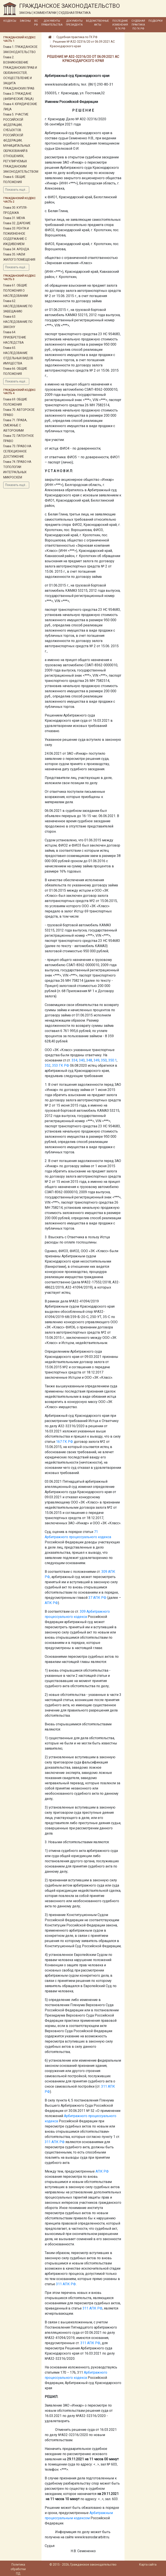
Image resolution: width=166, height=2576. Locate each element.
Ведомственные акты (97, 22)
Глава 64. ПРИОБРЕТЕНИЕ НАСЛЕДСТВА (14, 337)
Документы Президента (74, 22)
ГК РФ (64, 1065)
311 (104, 2086)
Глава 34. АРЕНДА (16, 249)
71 (96, 1532)
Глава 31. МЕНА (14, 218)
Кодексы (9, 20)
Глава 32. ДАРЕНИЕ (17, 223)
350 (104, 1060)
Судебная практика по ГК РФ (138, 24)
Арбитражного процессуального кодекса (78, 1537)
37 (90, 1598)
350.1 (112, 1060)
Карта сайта (147, 2564)
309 (104, 1572)
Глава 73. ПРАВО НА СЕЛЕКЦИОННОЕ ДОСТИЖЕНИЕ (17, 451)
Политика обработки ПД (18, 2569)
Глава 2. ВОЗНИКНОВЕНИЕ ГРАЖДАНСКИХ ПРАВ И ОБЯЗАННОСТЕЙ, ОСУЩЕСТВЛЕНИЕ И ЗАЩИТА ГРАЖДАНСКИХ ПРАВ (20, 72)
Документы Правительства (51, 22)
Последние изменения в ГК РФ (120, 24)
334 (74, 1060)
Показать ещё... (16, 189)
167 (59, 1442)
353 (55, 1065)
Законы (25, 20)
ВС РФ (36, 22)
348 (89, 1060)
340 (82, 1060)
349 (96, 1060)
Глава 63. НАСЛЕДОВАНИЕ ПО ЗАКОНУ (17, 322)
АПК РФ (99, 1598)
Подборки (155, 20)
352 (48, 1065)
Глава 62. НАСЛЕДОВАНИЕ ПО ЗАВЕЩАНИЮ (17, 306)
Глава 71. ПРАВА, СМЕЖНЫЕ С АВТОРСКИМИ (15, 425)
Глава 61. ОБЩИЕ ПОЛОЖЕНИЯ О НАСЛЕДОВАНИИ (15, 290)
